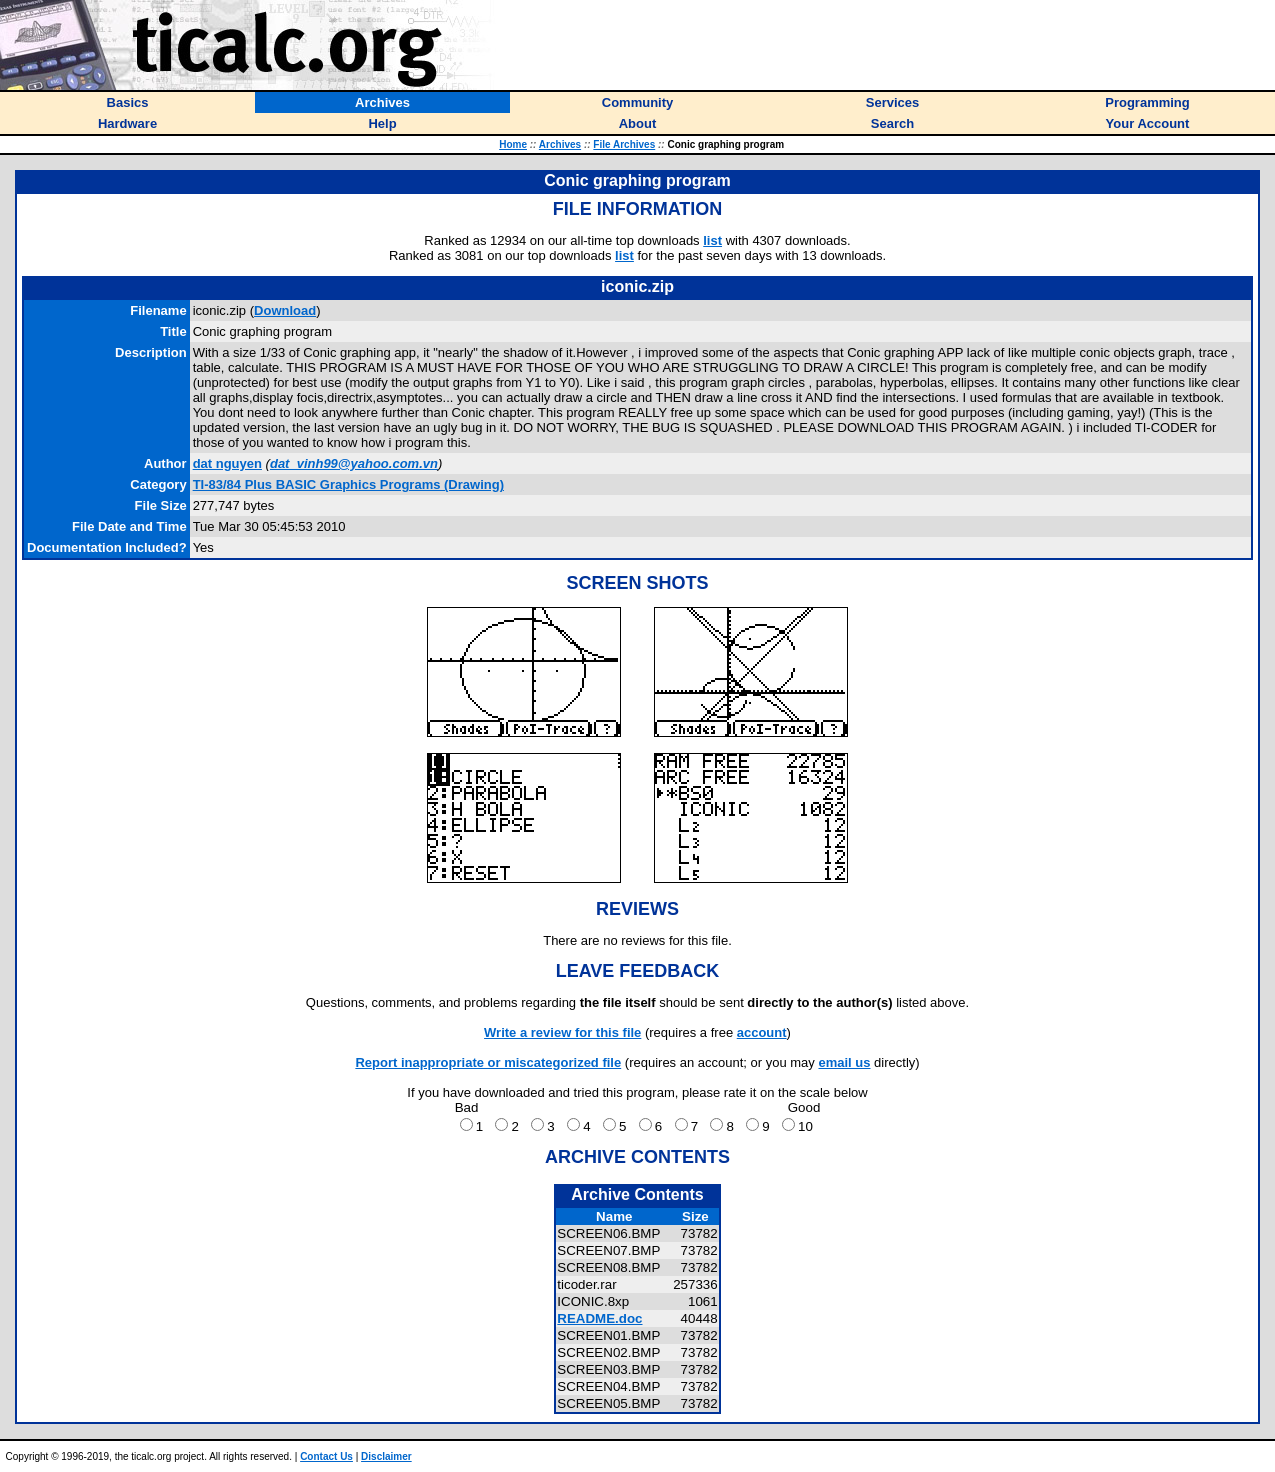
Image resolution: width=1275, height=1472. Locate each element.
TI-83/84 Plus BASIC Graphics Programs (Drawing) (348, 484)
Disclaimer (386, 1456)
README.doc (599, 1318)
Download (285, 310)
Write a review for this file (562, 1032)
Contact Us (326, 1456)
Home (513, 144)
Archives (560, 144)
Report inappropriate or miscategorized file (488, 1062)
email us (844, 1062)
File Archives (624, 144)
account (762, 1032)
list (712, 240)
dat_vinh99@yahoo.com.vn (354, 463)
